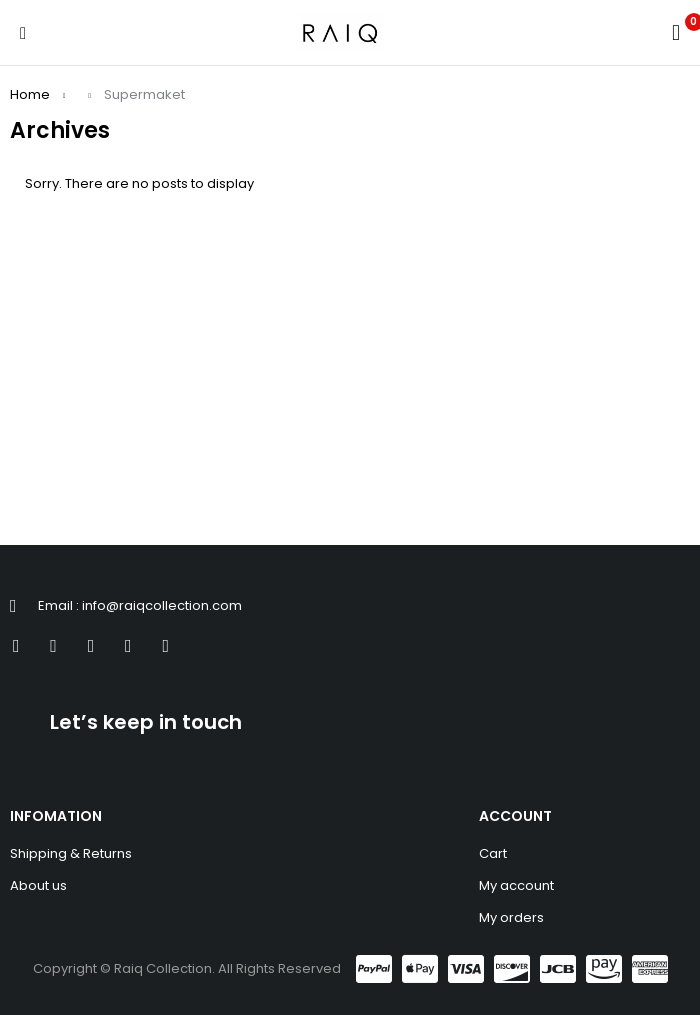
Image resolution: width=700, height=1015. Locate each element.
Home (30, 94)
